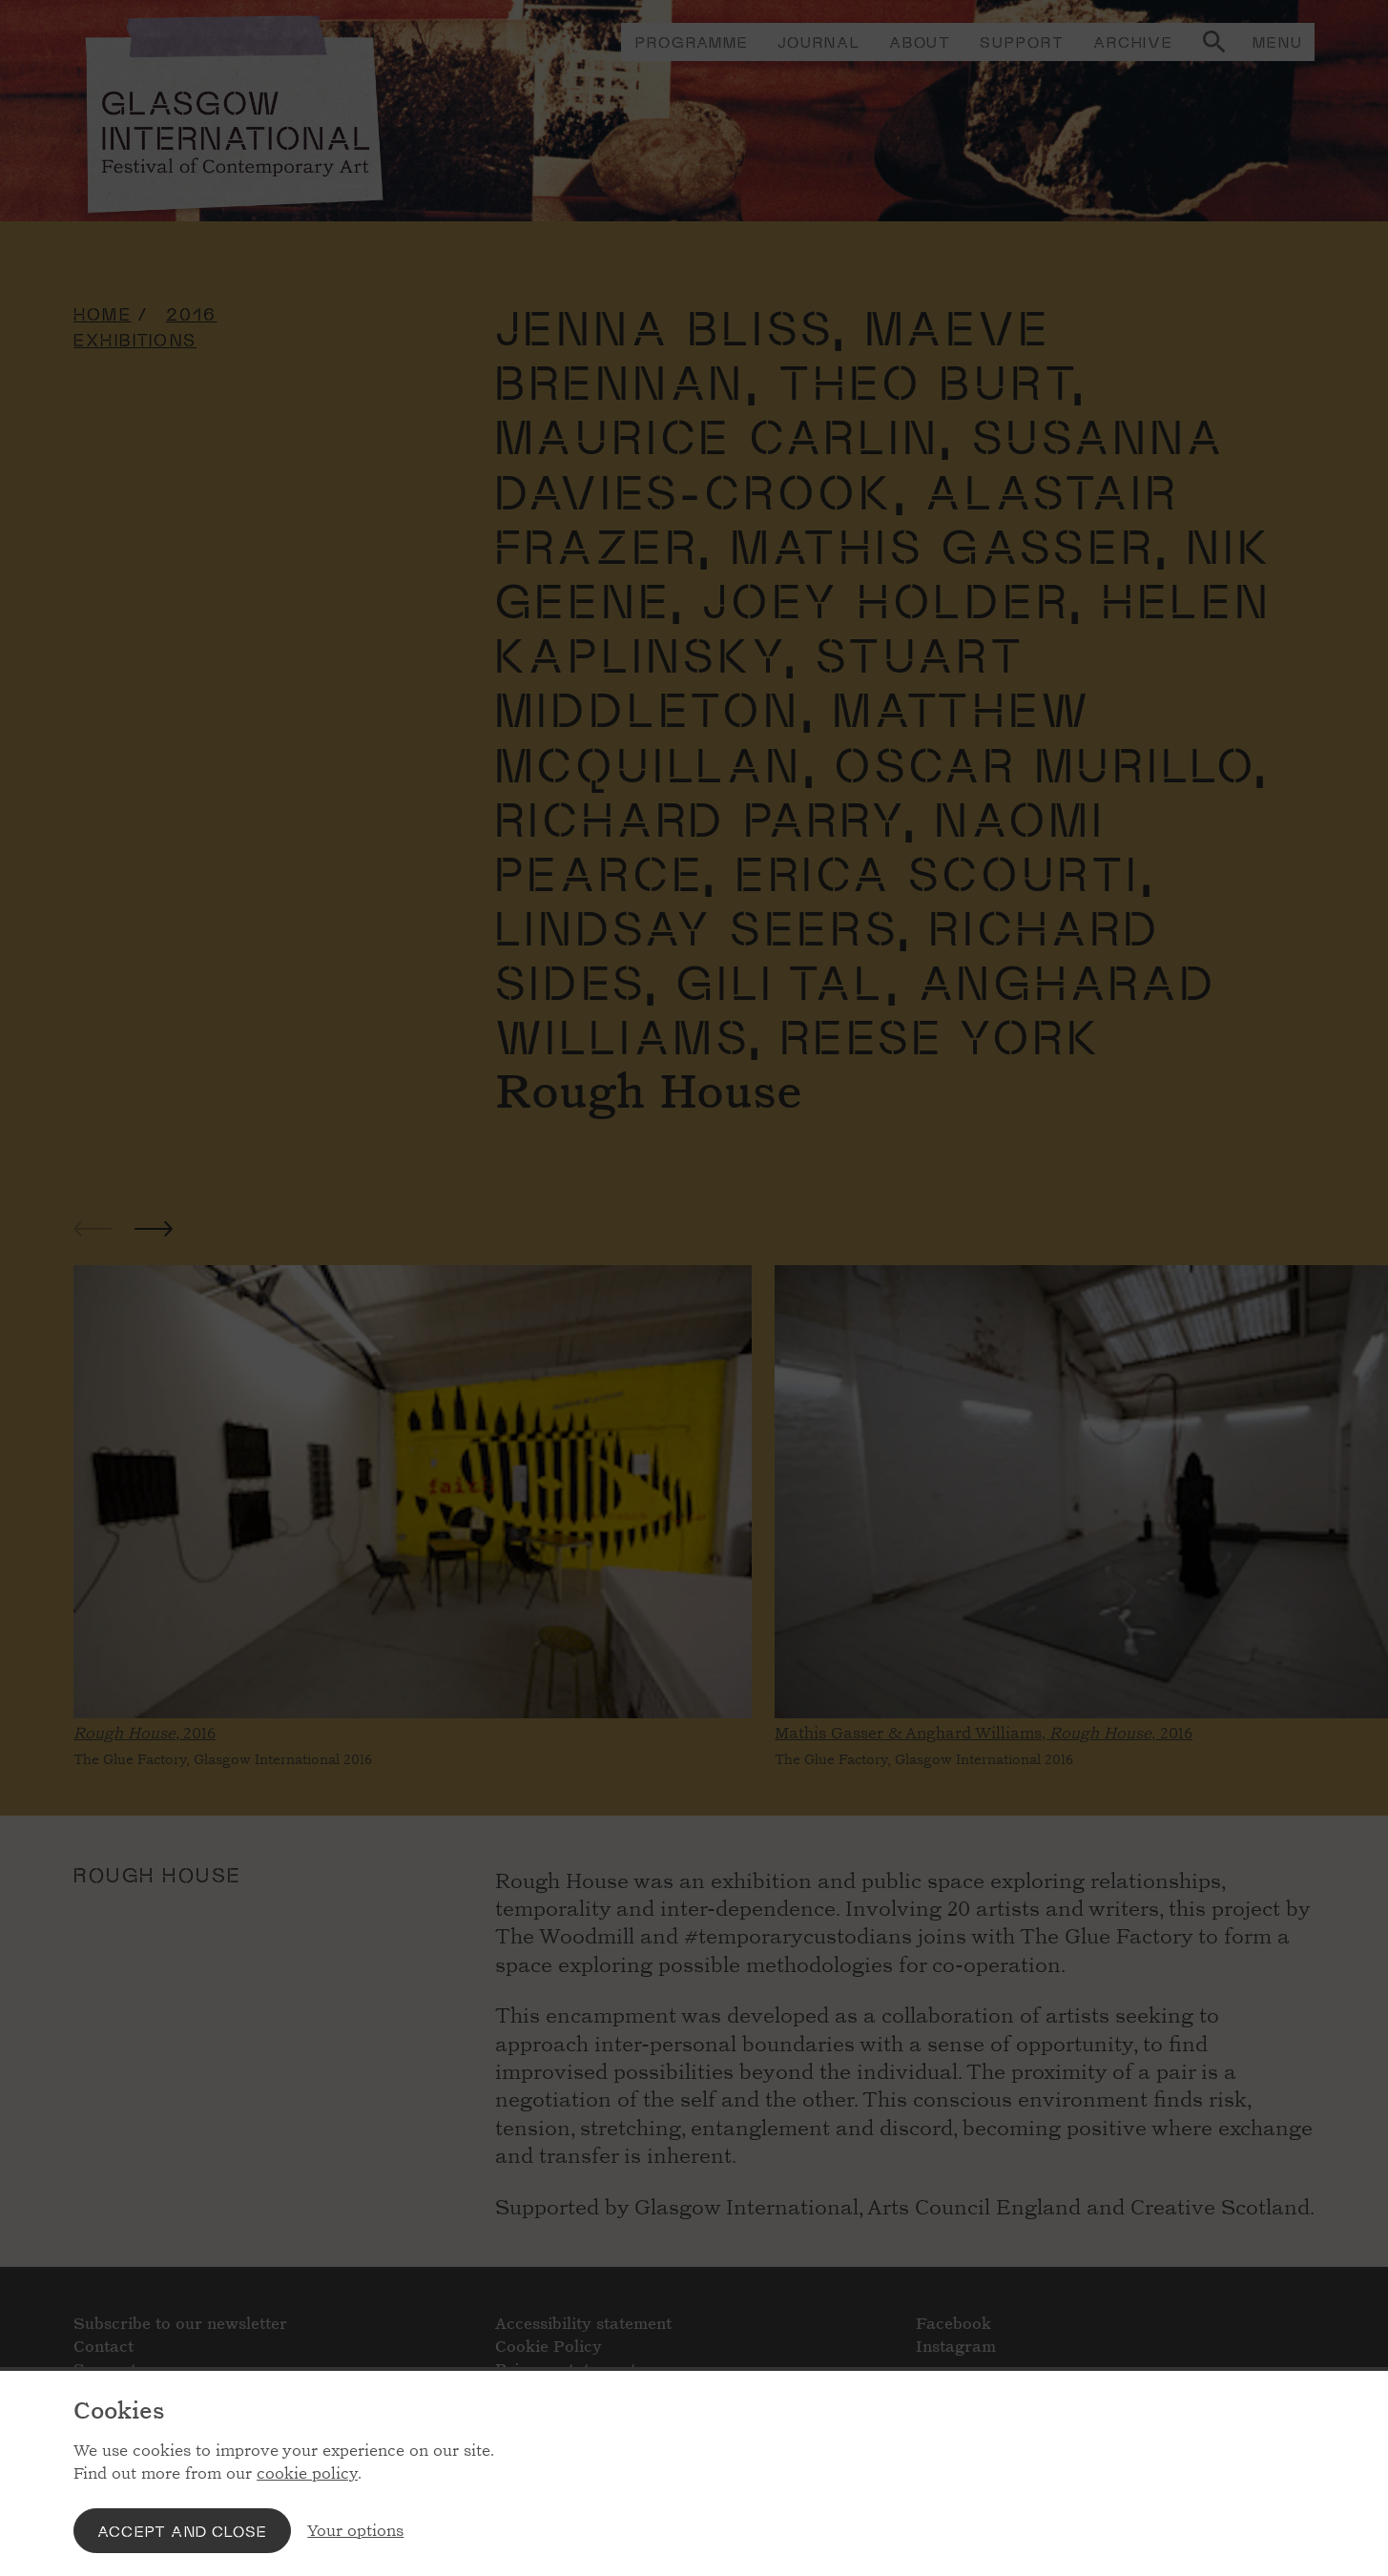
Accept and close (182, 2531)
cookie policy (307, 2473)
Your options (355, 2531)
